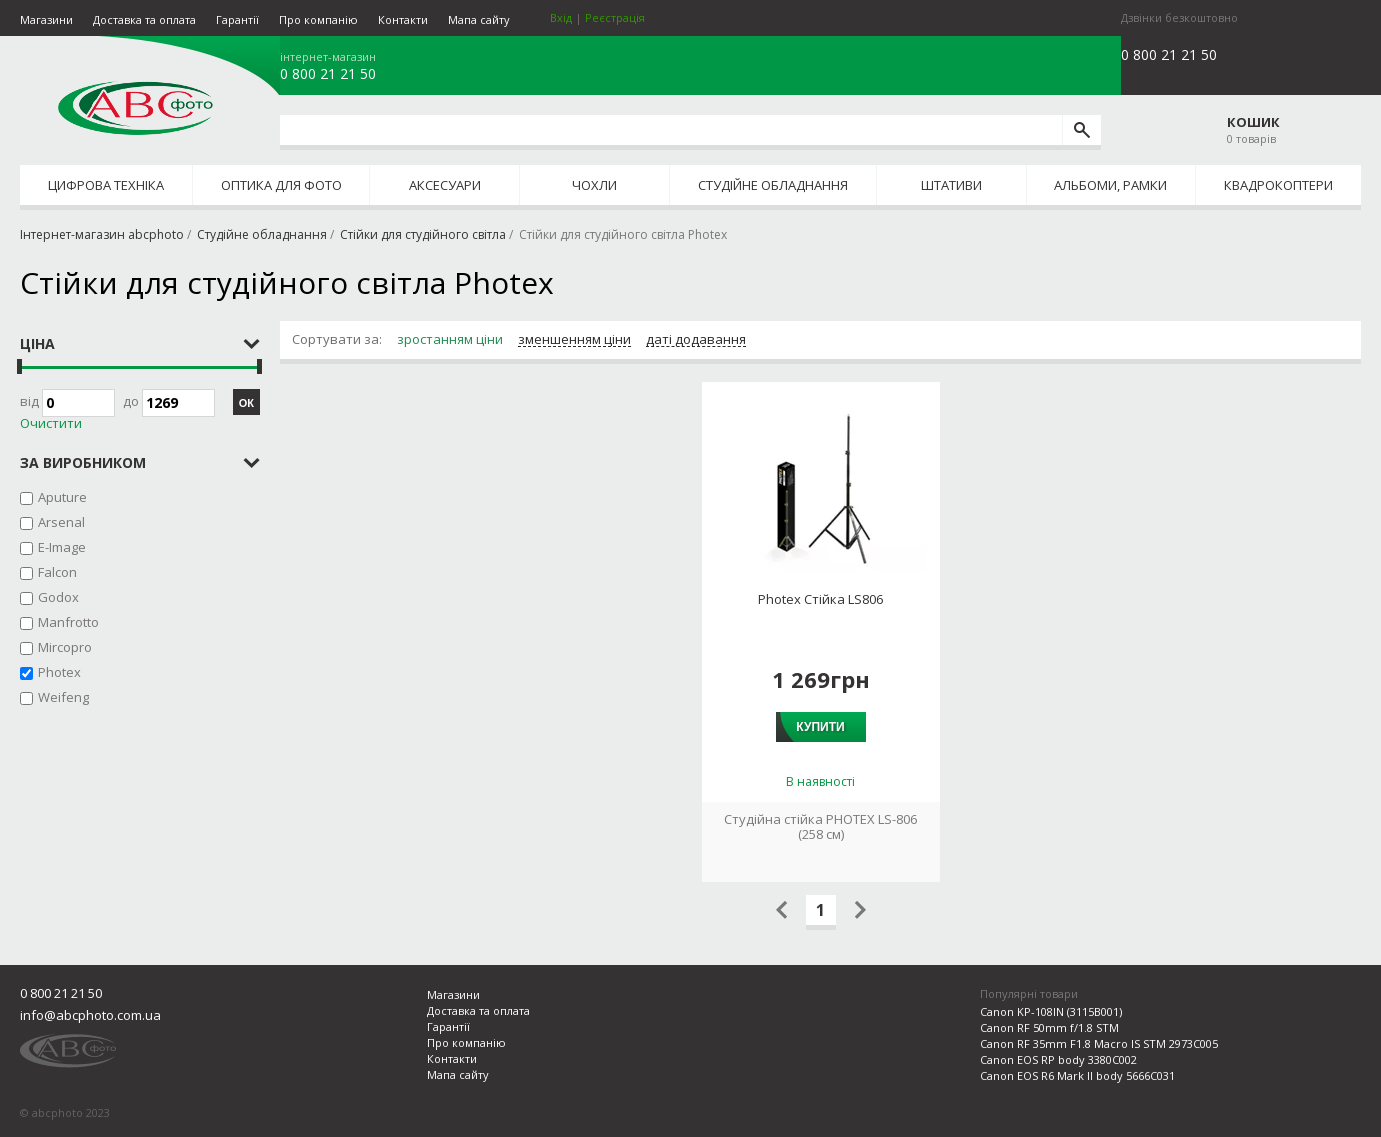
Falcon (57, 572)
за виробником (83, 462)
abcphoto (135, 108)
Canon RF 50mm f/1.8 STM (1049, 1027)
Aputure (62, 497)
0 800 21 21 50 (328, 74)
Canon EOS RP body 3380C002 (1058, 1059)
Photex (59, 672)
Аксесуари (445, 185)
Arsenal (61, 522)
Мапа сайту (479, 19)
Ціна (37, 343)
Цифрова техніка (106, 185)
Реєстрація (615, 17)
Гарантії (237, 19)
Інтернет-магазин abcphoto (102, 234)
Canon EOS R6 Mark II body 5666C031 (1077, 1075)
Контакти (403, 19)
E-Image (62, 547)
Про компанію (318, 19)
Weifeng (63, 697)
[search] (1081, 130)
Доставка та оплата (144, 19)
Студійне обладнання (773, 185)
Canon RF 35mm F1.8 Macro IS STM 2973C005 (1099, 1043)
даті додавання (696, 340)
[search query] (671, 130)
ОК (246, 403)
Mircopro (65, 647)
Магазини (46, 19)
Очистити (51, 423)
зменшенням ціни (574, 340)
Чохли (594, 185)
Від (67, 403)
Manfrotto (68, 622)
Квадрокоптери (1278, 185)
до (169, 403)
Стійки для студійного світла (423, 234)
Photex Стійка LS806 (820, 599)
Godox (58, 597)
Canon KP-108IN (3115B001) (1051, 1011)
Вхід (561, 17)
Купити (820, 727)
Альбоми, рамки (1110, 185)
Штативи (951, 185)
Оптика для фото (281, 185)
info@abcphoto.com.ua (90, 1015)
